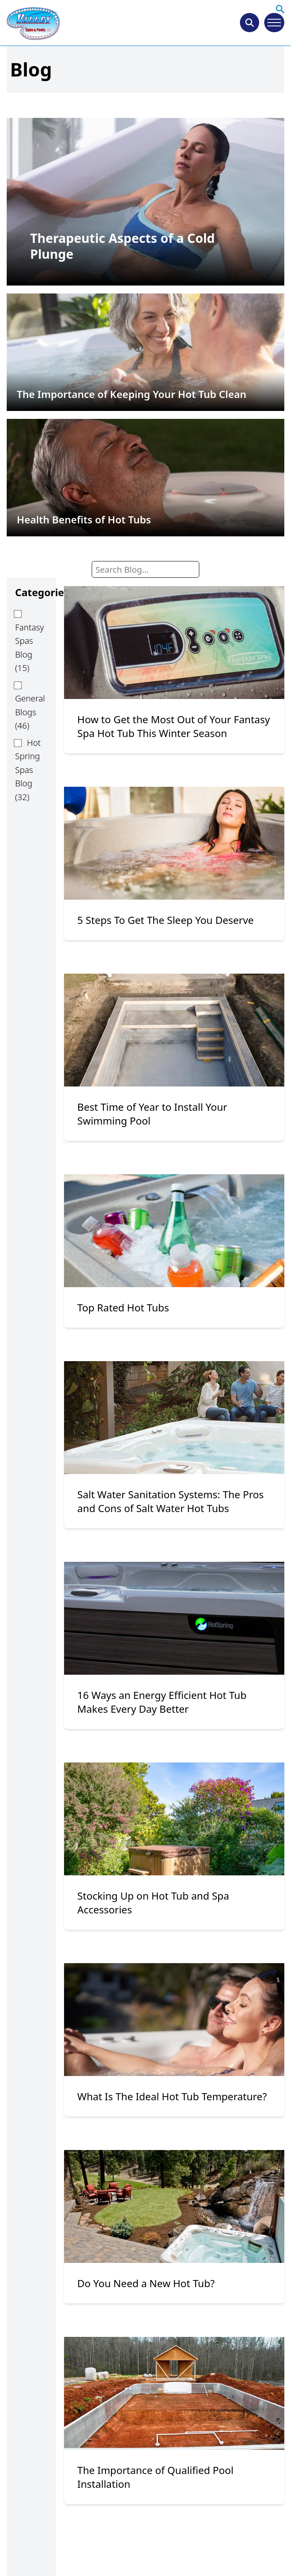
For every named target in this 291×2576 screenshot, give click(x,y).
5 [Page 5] (195, 2549)
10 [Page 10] (248, 2549)
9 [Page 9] (226, 2549)
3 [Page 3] (154, 2549)
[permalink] (145, 201)
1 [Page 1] (113, 2549)
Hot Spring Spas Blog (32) (28, 770)
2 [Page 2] (133, 2549)
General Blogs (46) (30, 712)
